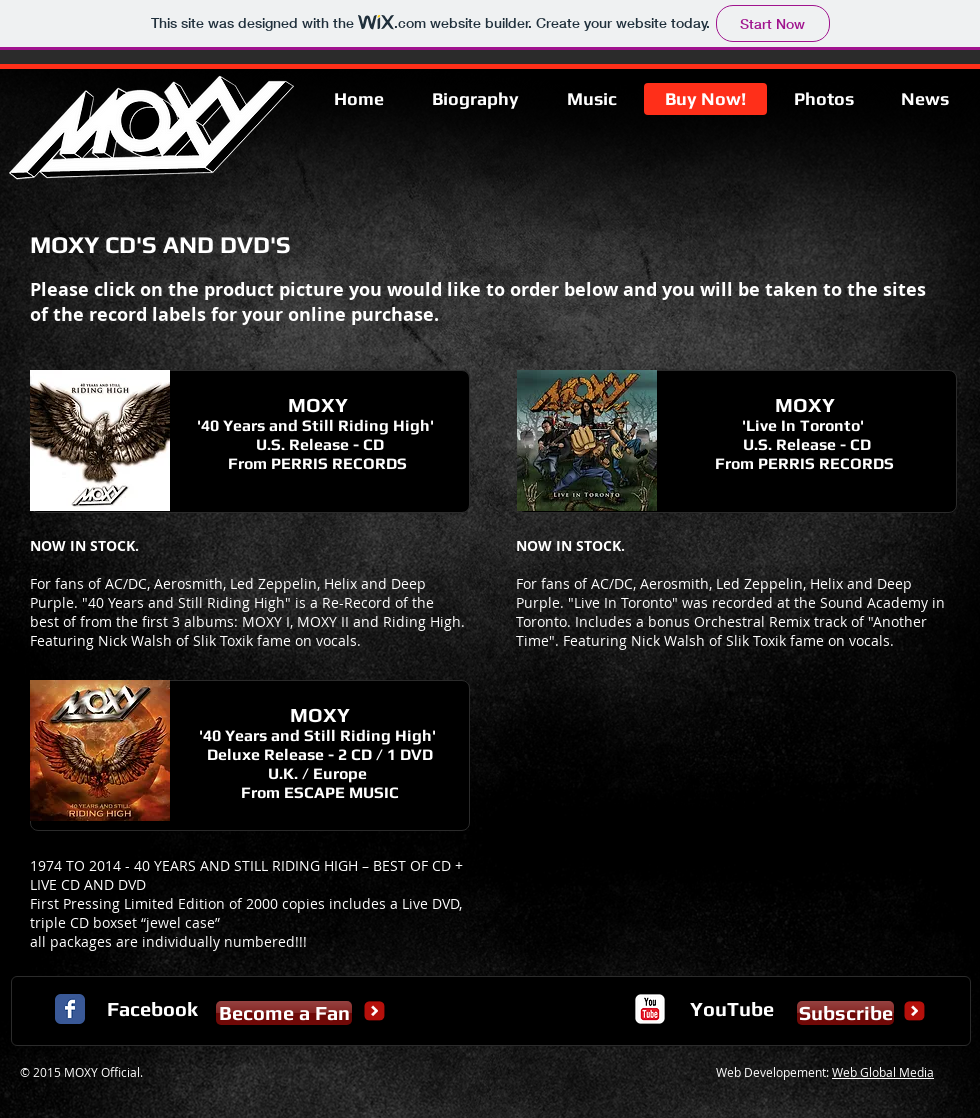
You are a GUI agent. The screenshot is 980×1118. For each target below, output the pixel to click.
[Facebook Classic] (70, 1009)
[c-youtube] (650, 1009)
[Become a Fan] (284, 1013)
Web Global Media (883, 1072)
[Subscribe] (845, 1013)
